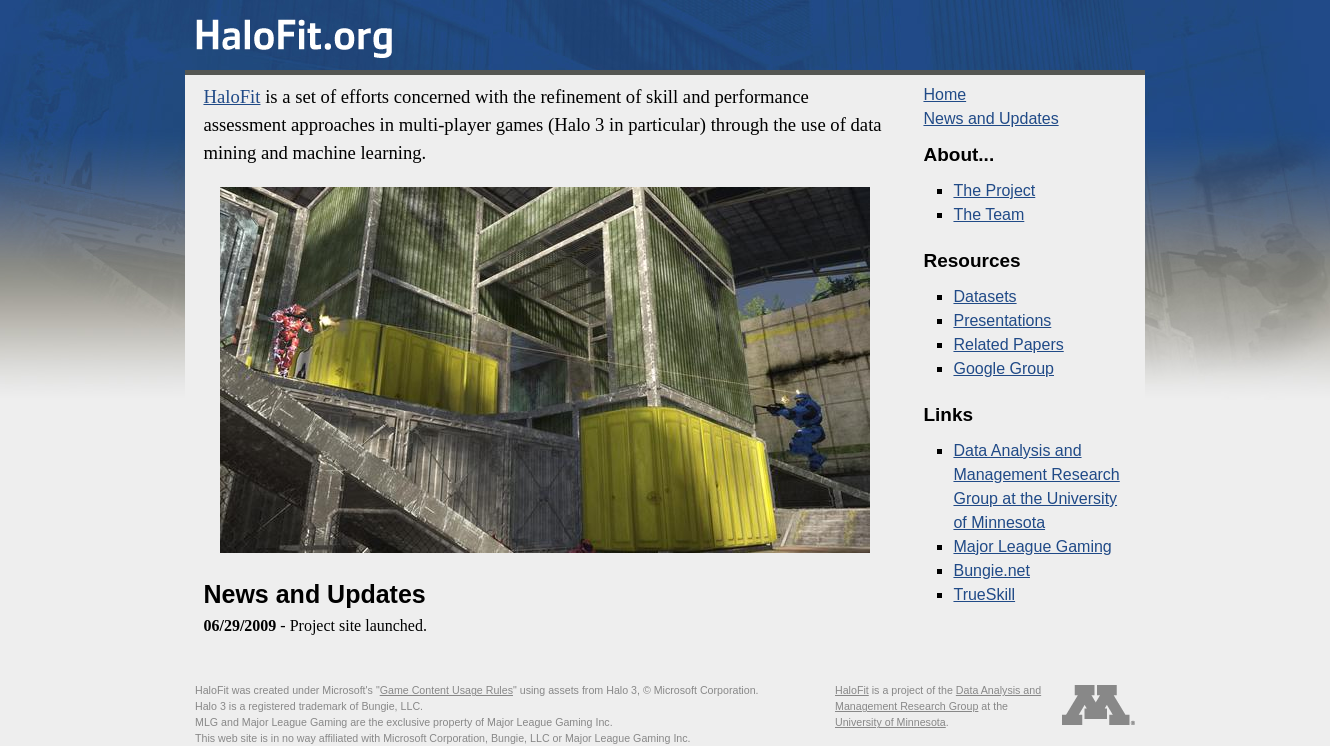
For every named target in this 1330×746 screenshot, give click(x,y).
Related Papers (1008, 344)
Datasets (984, 296)
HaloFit (231, 96)
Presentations (1002, 320)
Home (944, 94)
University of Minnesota (890, 722)
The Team (988, 214)
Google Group (1003, 368)
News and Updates (990, 118)
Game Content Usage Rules (446, 690)
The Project (994, 190)
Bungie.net (991, 570)
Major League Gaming (1032, 546)
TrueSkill (984, 594)
